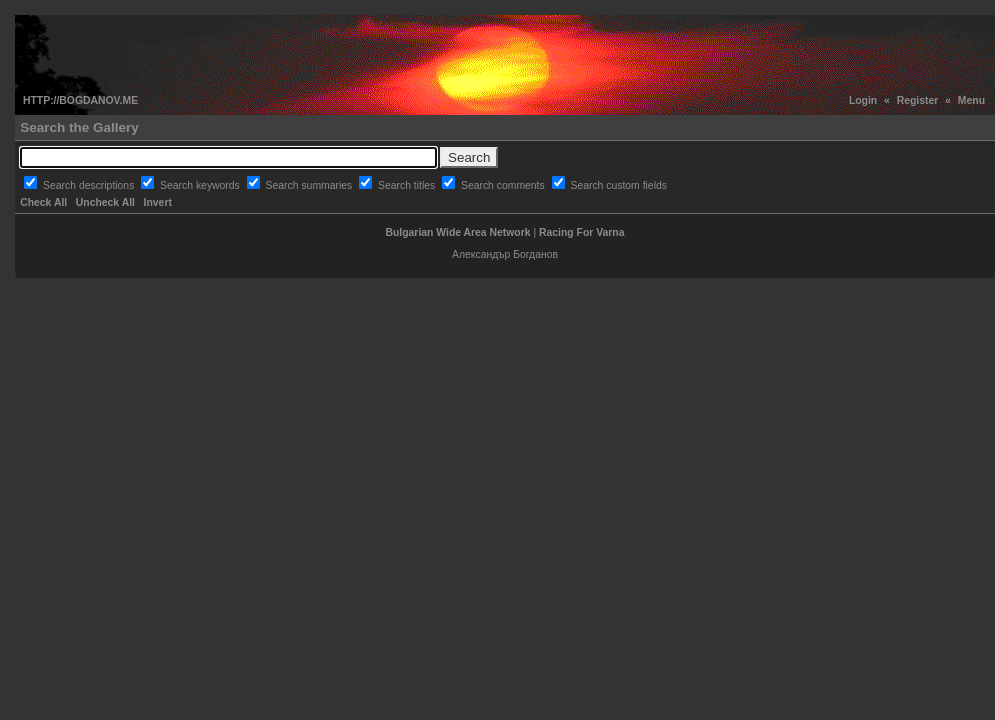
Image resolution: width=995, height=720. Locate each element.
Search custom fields (618, 185)
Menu (971, 100)
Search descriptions (90, 185)
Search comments (504, 185)
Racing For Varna (581, 232)
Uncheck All (105, 202)
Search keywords (201, 185)
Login (863, 100)
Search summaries (311, 185)
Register (918, 100)
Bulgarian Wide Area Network (458, 232)
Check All (43, 202)
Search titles (408, 185)
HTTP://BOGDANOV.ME (80, 100)
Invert (158, 202)
